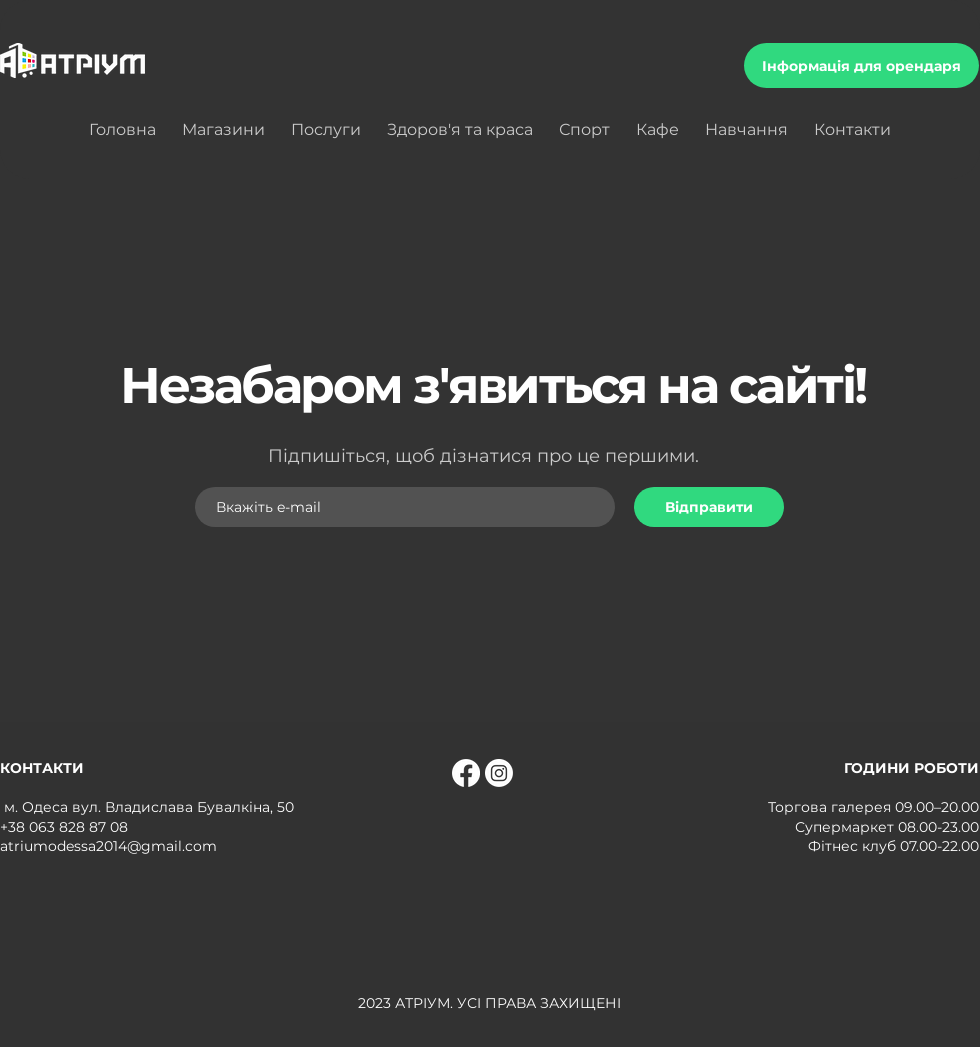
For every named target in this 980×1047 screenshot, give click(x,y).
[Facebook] (466, 773)
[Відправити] (709, 507)
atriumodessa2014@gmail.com (108, 846)
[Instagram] (499, 773)
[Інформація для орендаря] (861, 65)
